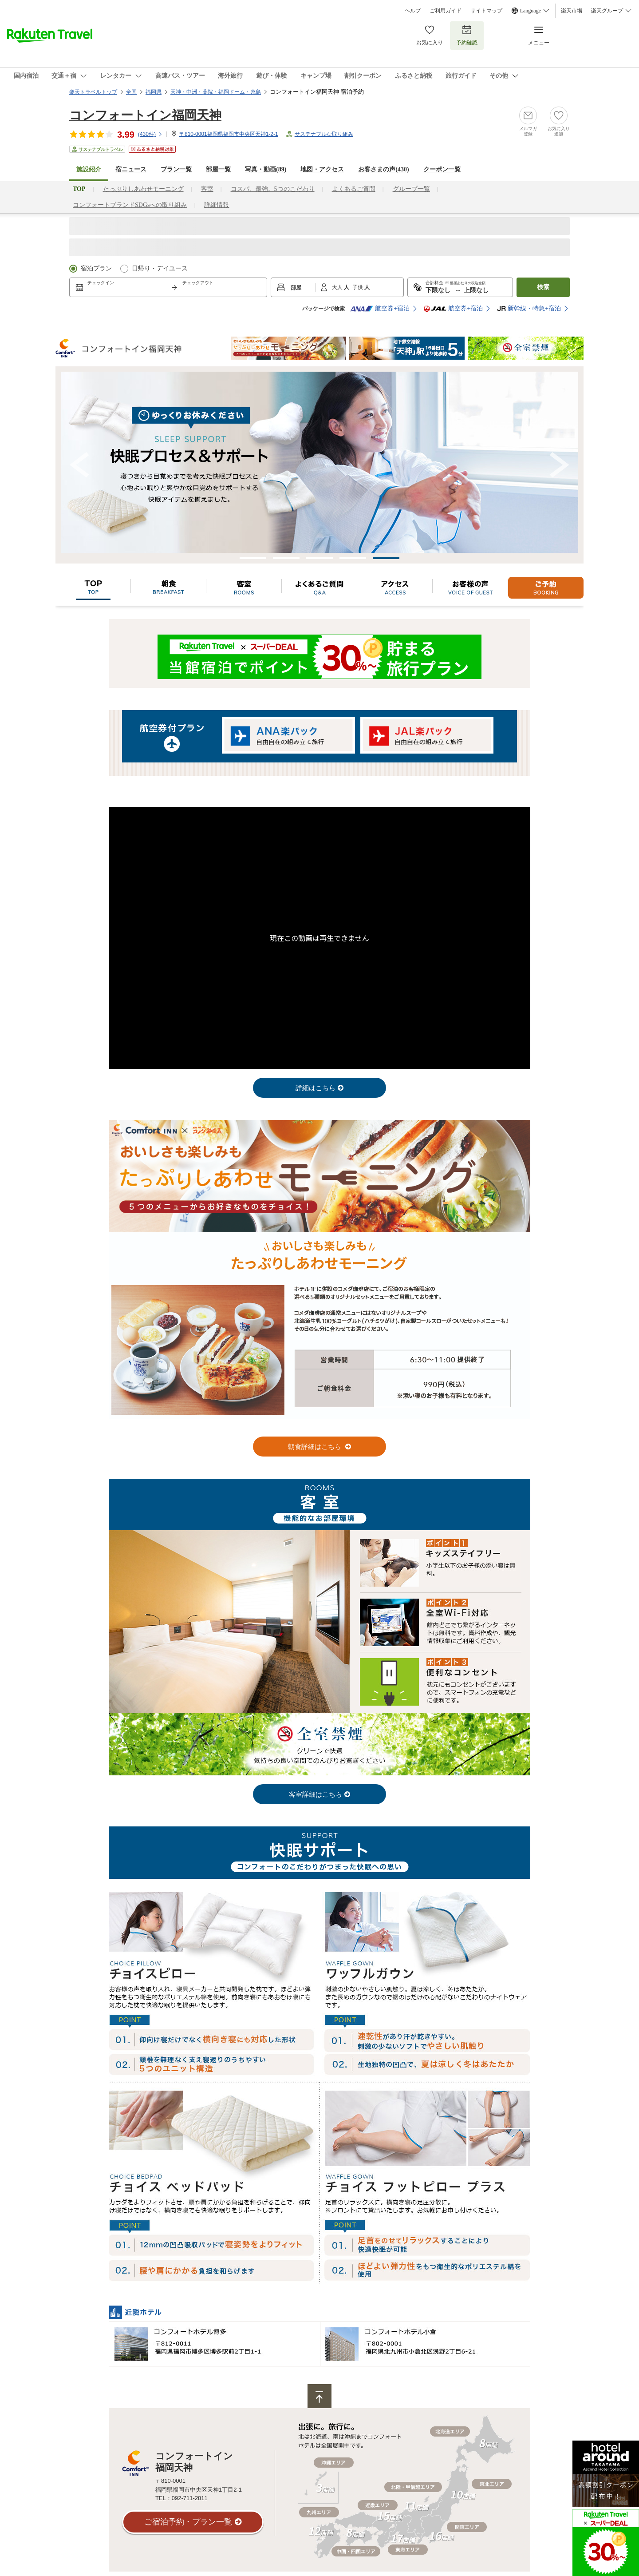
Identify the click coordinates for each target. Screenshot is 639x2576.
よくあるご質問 (353, 189)
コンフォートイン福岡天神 (145, 115)
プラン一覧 (176, 169)
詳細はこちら (315, 1088)
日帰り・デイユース (160, 268)
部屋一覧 (218, 169)
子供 (358, 287)
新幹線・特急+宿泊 (529, 308)
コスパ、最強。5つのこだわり (273, 189)
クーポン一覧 (442, 169)
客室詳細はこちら (315, 1794)
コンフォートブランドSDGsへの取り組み (130, 205)
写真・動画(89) (265, 169)
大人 (338, 287)
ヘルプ (413, 11)
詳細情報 (216, 205)
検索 (543, 287)
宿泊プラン (96, 268)
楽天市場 (571, 11)
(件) (150, 134)
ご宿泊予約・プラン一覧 (188, 2521)
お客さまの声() (383, 169)
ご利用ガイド (446, 11)
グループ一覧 (411, 189)
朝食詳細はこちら (315, 1446)
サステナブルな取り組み (324, 134)
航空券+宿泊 (380, 308)
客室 (207, 189)
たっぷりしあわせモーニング (143, 189)
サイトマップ (486, 11)
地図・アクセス (322, 169)
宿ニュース (130, 169)
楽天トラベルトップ (93, 92)
